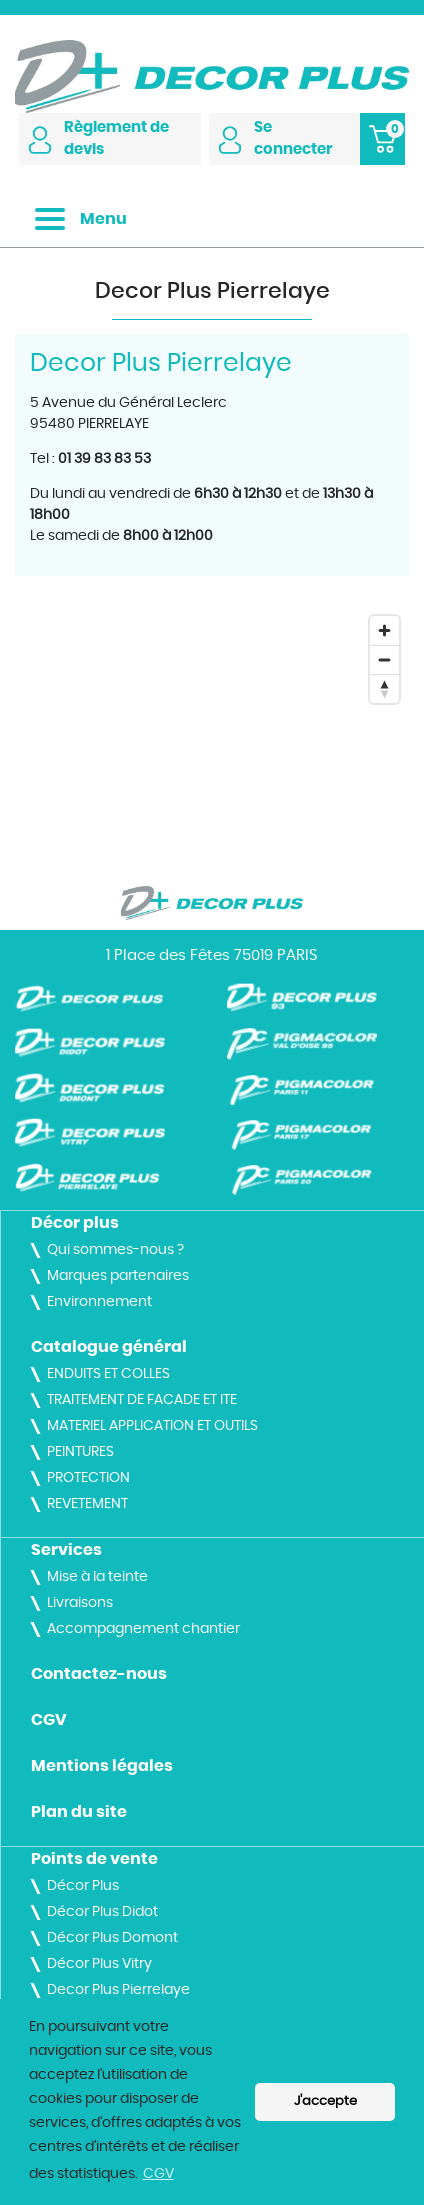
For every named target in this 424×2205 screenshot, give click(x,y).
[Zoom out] (384, 659)
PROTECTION (88, 1478)
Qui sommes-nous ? (115, 1250)
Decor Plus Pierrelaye (118, 1990)
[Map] (212, 731)
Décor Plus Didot (102, 1912)
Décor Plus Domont (112, 1938)
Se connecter (276, 139)
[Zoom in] (384, 630)
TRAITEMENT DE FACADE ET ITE (142, 1400)
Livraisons (80, 1603)
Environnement (99, 1302)
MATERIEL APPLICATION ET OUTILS (152, 1426)
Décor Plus (83, 1886)
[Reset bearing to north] (384, 688)
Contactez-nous (99, 1674)
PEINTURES (80, 1452)
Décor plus (75, 1223)
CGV (49, 1720)
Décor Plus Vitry (99, 1964)
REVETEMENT (87, 1504)
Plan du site (79, 1812)
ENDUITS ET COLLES (108, 1374)
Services (66, 1550)
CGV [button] (158, 2174)
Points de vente (94, 1859)
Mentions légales (102, 1766)
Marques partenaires (118, 1276)
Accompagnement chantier (143, 1629)
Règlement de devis (99, 139)
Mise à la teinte (97, 1577)
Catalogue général (109, 1347)
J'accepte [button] (325, 2101)
